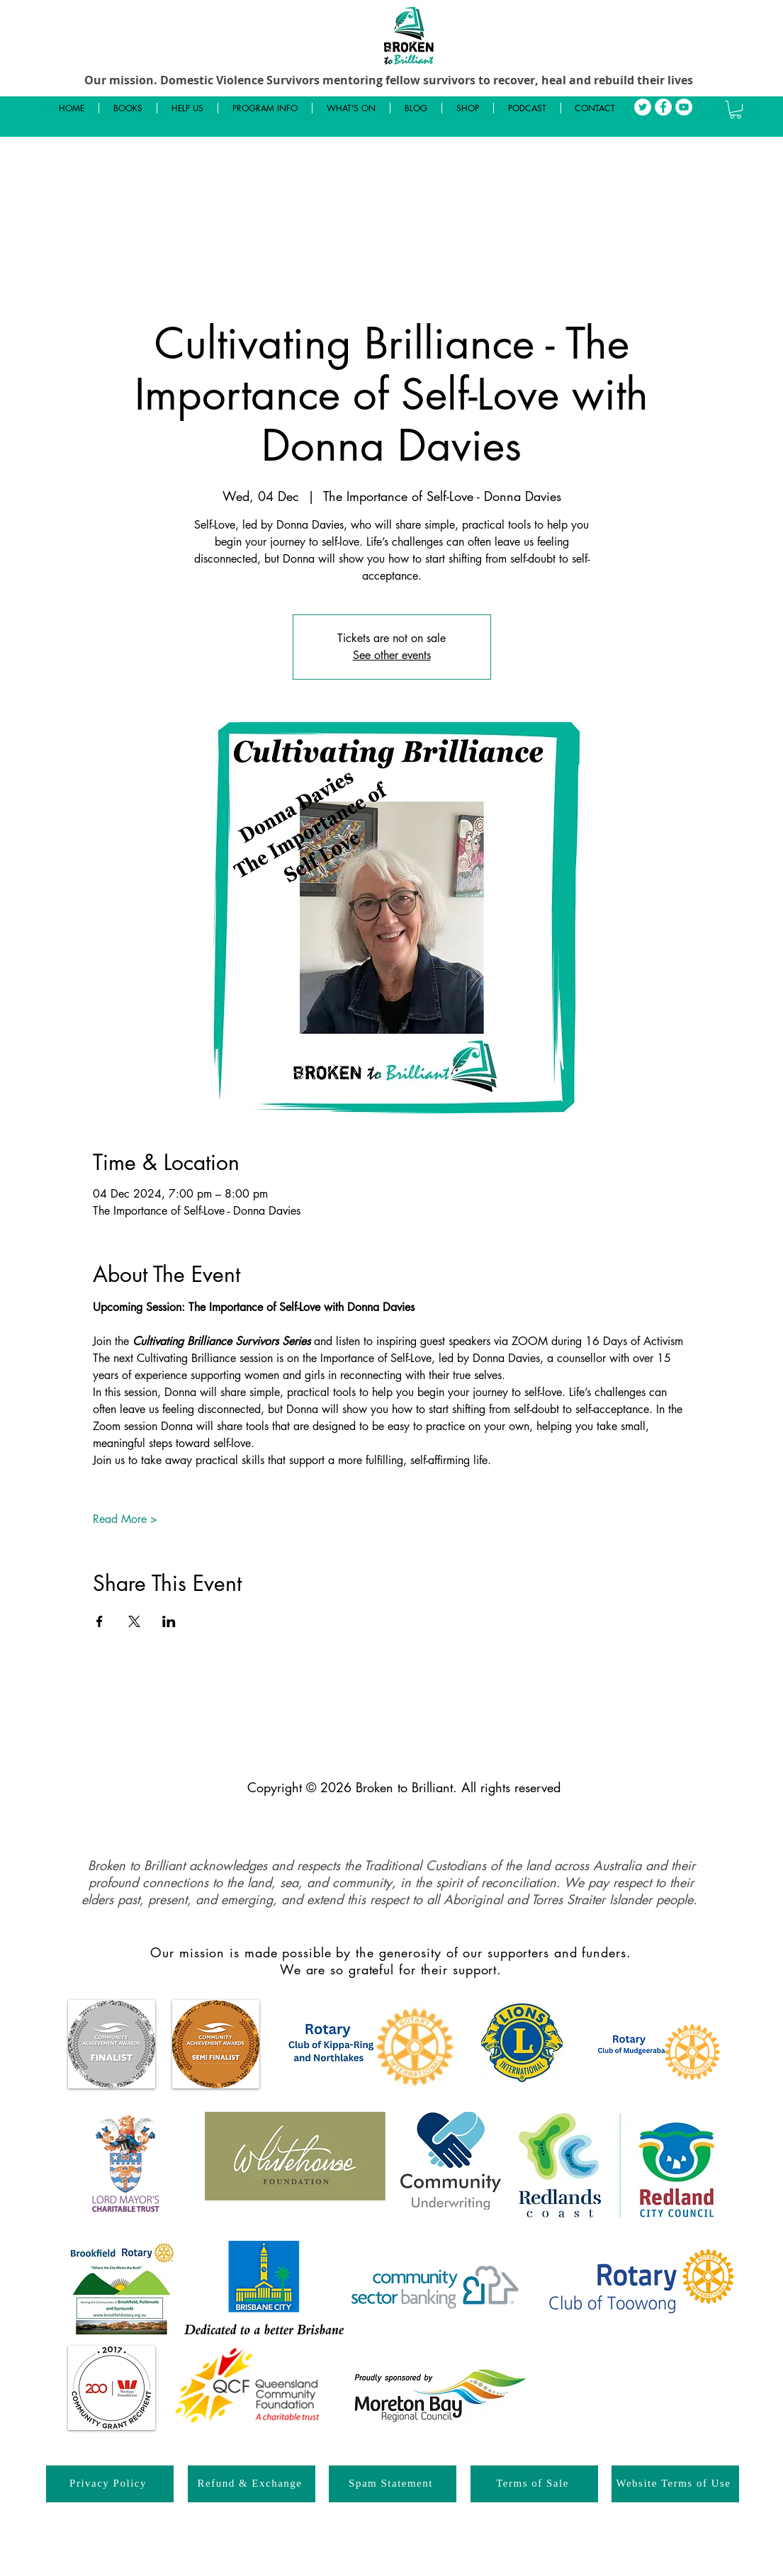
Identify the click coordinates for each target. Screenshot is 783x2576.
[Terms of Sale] (534, 2483)
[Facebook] (663, 107)
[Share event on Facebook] (99, 1621)
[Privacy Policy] (110, 2483)
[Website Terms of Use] (675, 2483)
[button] (735, 109)
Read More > (125, 1519)
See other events (392, 655)
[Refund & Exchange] (251, 2483)
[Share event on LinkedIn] (169, 1621)
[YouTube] (683, 107)
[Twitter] (642, 107)
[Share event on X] (134, 1621)
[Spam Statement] (392, 2483)
